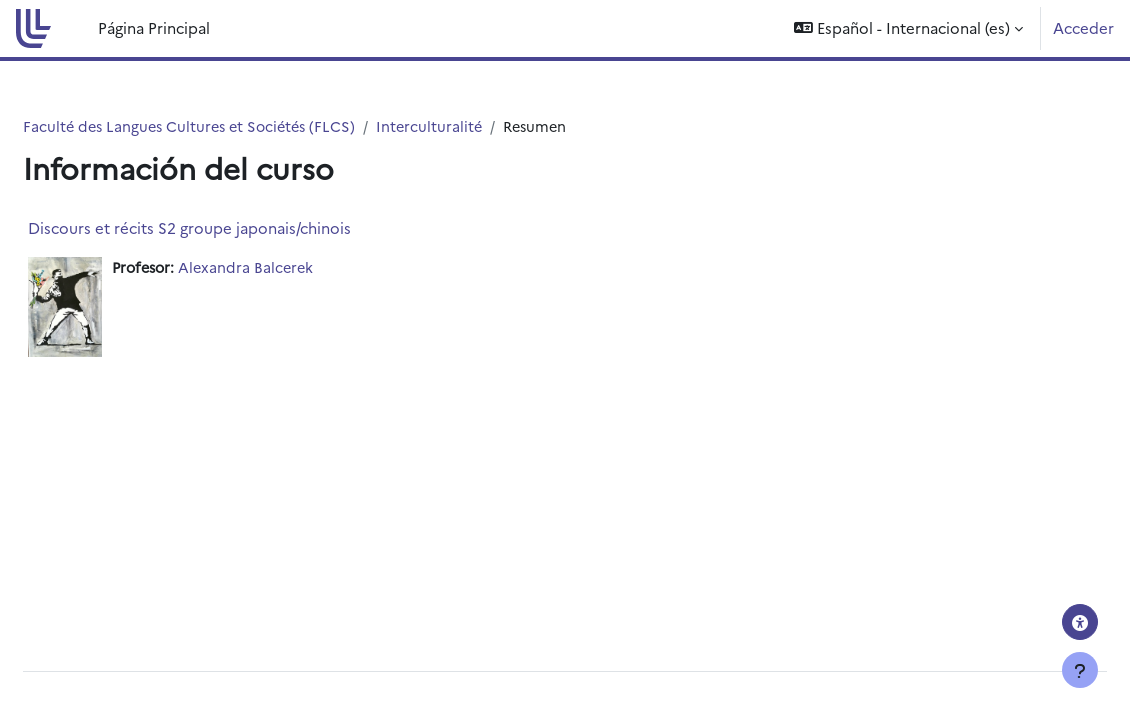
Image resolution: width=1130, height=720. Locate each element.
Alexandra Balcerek (300, 267)
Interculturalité (490, 126)
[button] (908, 28)
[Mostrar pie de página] (1080, 670)
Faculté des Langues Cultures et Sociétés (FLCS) (243, 126)
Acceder (1083, 27)
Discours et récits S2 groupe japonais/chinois (237, 227)
